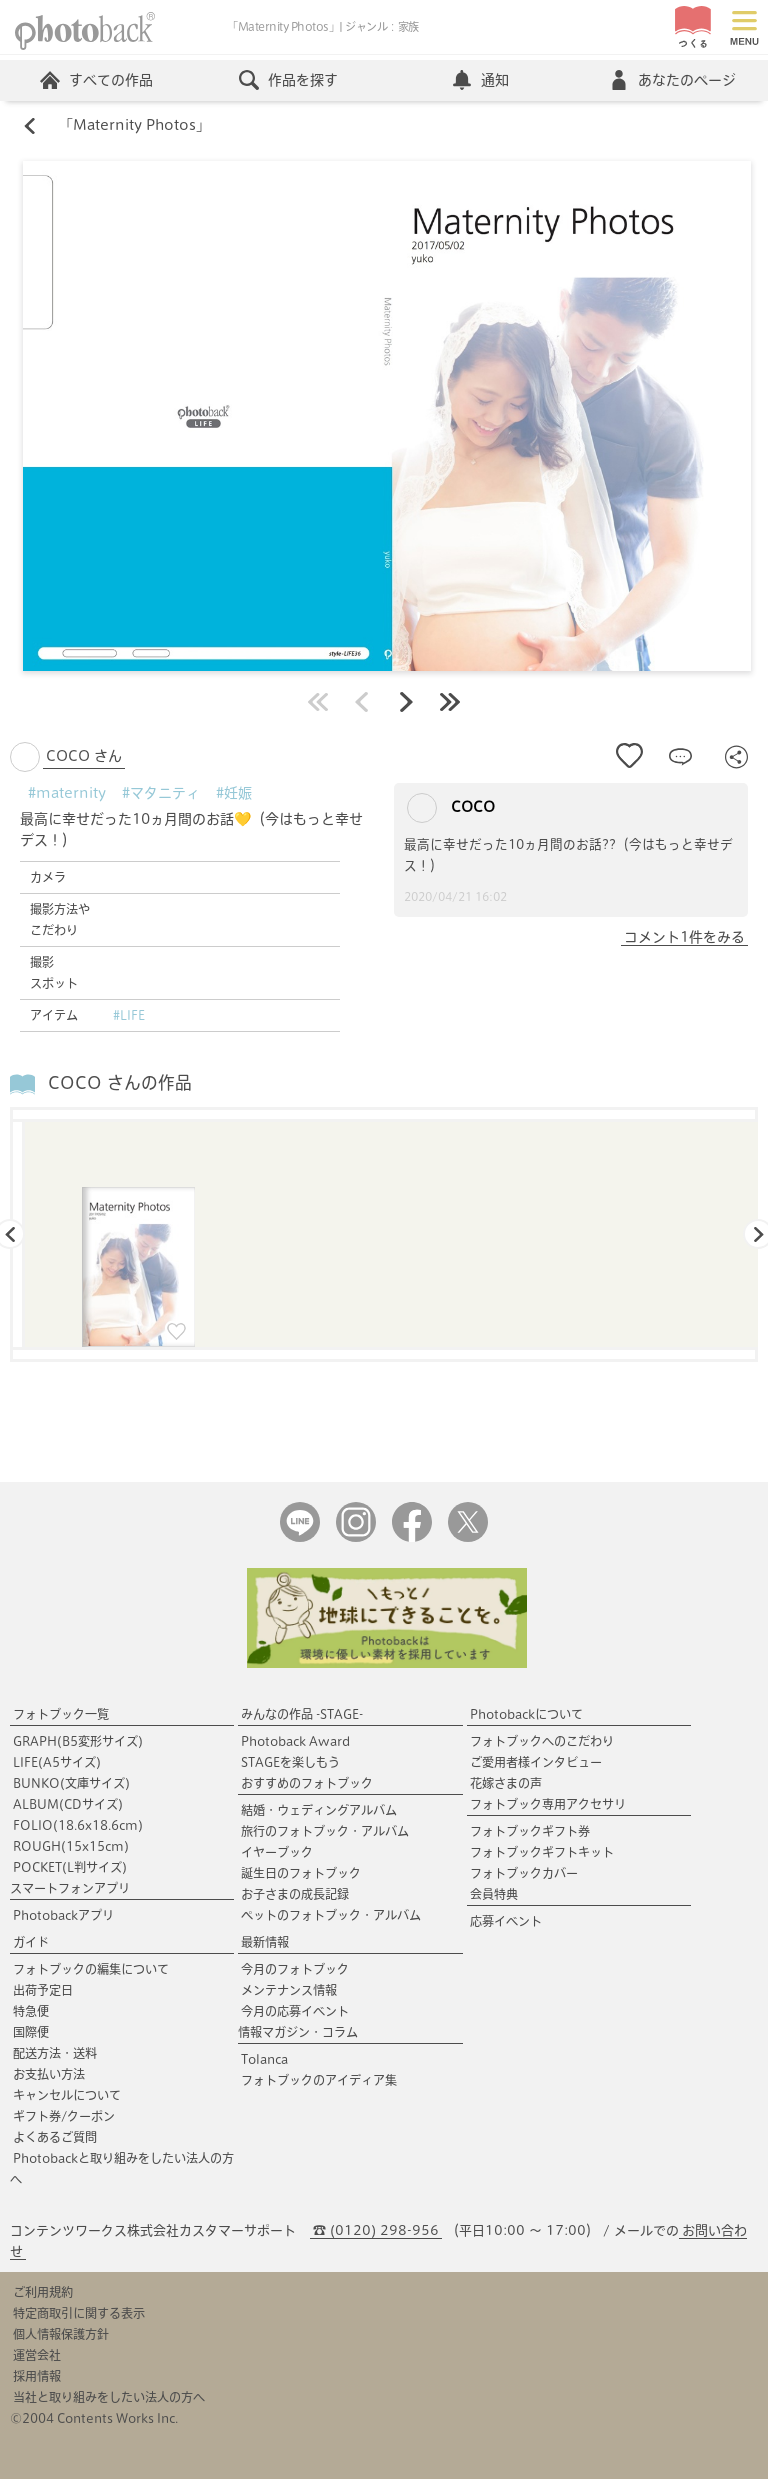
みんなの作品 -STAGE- (302, 1715)
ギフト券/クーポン (64, 2117)
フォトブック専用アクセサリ (548, 1805)
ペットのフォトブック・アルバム (331, 1916)
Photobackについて (526, 1715)
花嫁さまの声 (506, 1784)
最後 (450, 702)
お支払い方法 (49, 2075)
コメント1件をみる (684, 937)
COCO (451, 808)
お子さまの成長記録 (295, 1895)
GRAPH (78, 1742)
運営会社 (37, 2356)
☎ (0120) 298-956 (376, 2231)
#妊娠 (234, 793)
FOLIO (78, 1826)
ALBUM (68, 1805)
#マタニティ (161, 793)
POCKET (70, 1868)
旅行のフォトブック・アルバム (325, 1832)
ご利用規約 (43, 2293)
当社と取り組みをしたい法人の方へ (109, 2398)
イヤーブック (277, 1853)
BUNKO (71, 1784)
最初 (318, 702)
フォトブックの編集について (91, 1970)
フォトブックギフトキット (542, 1853)
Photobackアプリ (63, 1916)
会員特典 (494, 1895)
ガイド (31, 1943)
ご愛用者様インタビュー (536, 1763)
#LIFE (129, 1015)
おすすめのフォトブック (307, 1784)
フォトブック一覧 (61, 1715)
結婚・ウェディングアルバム (319, 1811)
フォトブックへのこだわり (542, 1742)
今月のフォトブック (295, 1970)
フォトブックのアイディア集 (319, 2081)
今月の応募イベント (295, 2012)
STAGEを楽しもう (290, 1763)
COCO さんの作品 (120, 1083)
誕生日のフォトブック (301, 1874)
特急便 (31, 2012)
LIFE (57, 1763)
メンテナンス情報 (289, 1991)
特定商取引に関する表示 (79, 2314)
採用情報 (37, 2377)
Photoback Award (295, 1742)
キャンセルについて (67, 2096)
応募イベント (506, 1922)
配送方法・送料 (55, 2054)
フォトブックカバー (524, 1874)
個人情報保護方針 (61, 2335)
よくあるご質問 (55, 2138)
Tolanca (264, 2060)
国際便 (31, 2033)
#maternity (67, 793)
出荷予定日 (43, 1991)
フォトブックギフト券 (530, 1832)
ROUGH (71, 1847)
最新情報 (265, 1943)
